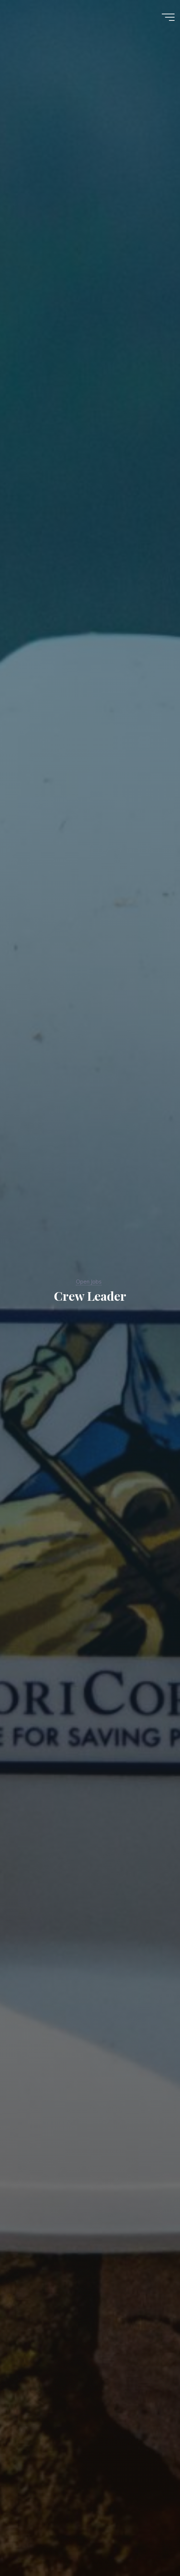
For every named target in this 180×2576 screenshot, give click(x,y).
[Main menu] (168, 17)
